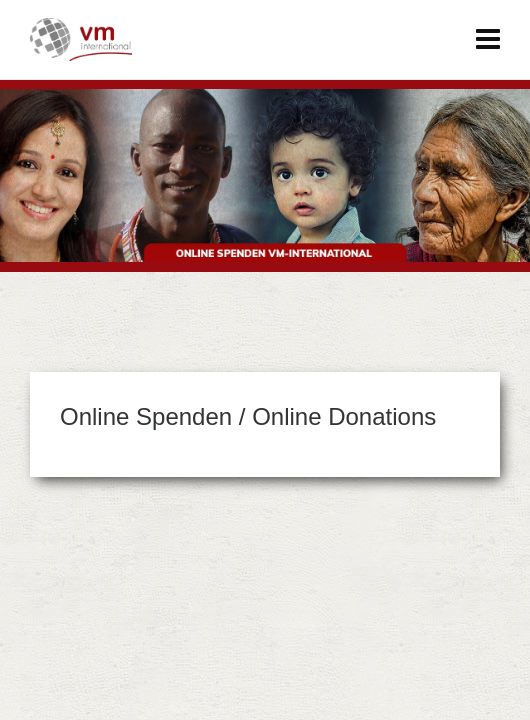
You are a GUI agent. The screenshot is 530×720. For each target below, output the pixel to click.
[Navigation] (488, 40)
